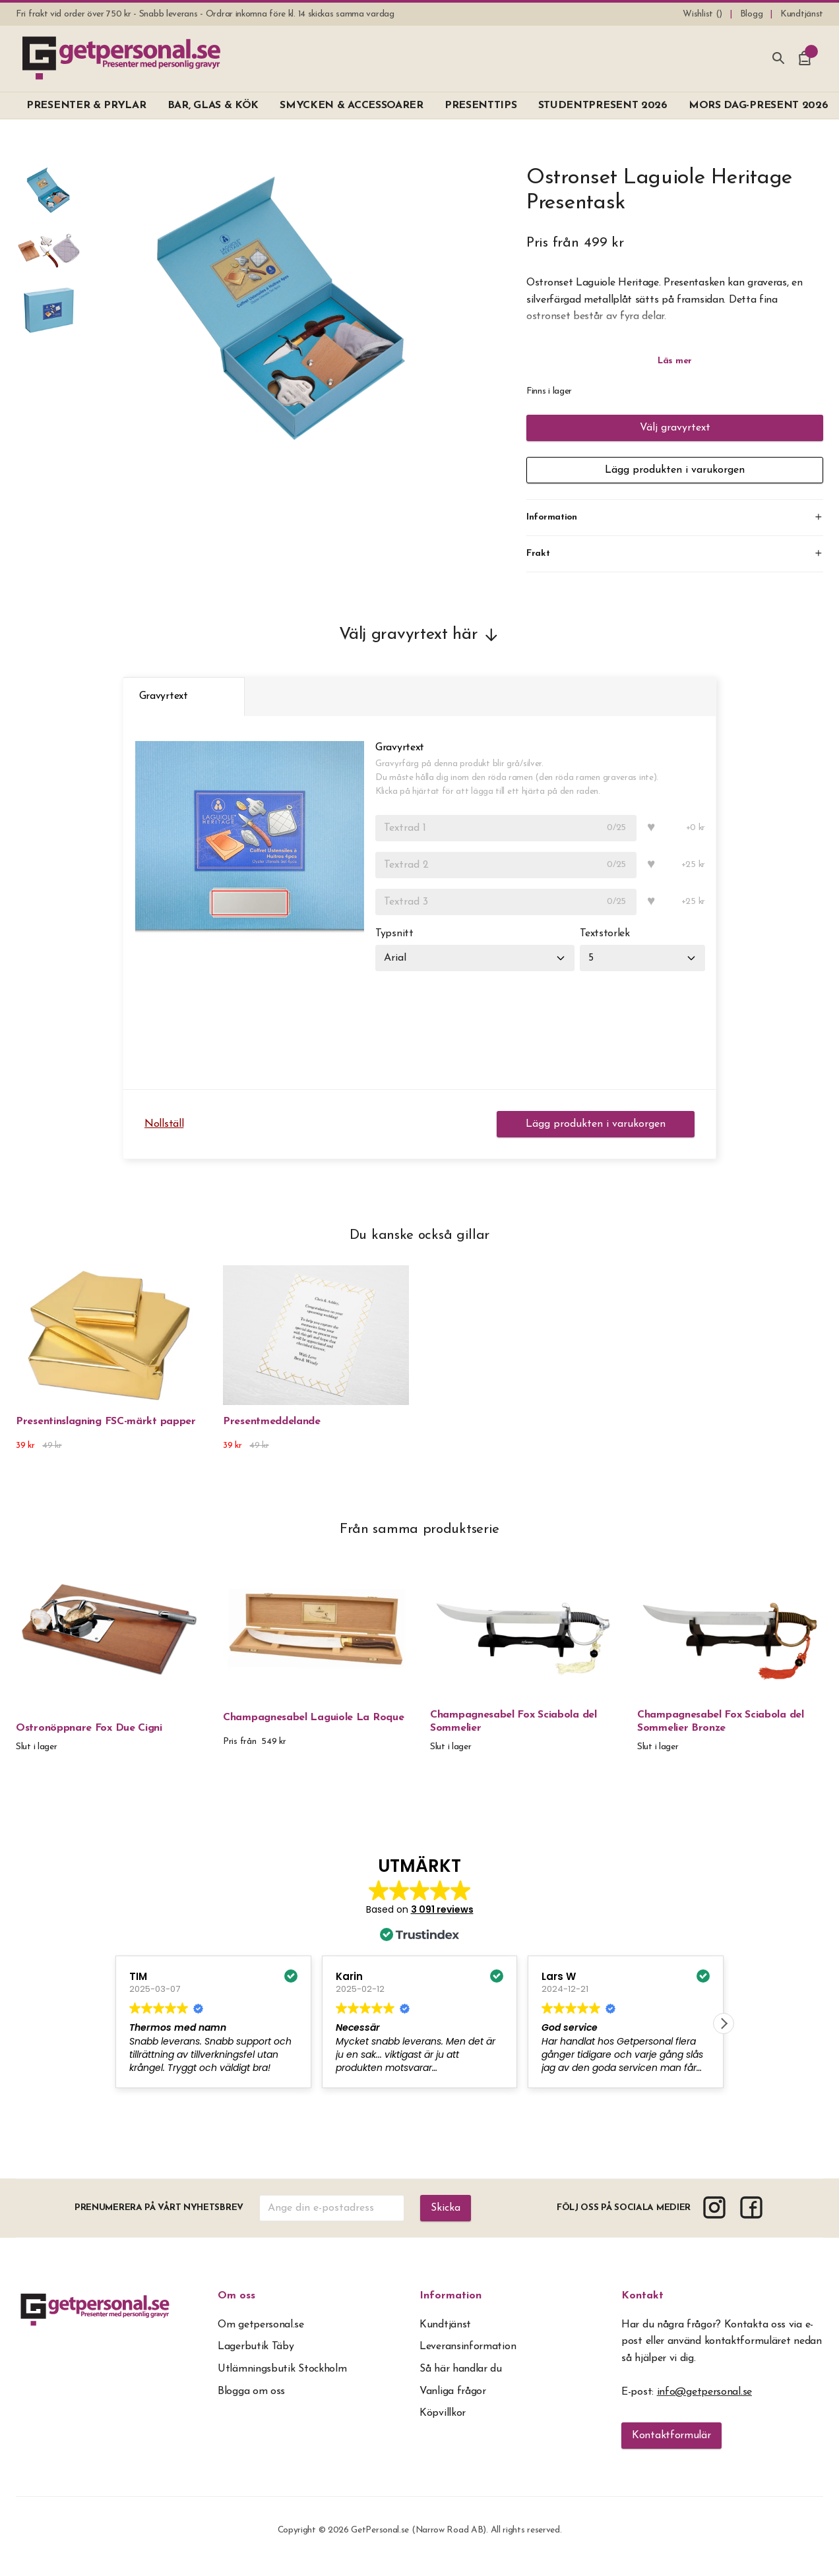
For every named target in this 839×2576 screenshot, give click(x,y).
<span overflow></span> (419, 1984)
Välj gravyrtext (675, 428)
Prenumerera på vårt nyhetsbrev (159, 2208)
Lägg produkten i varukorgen (675, 470)
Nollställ (163, 1124)
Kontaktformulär (671, 2436)
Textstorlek (605, 934)
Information (451, 2296)
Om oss (236, 2296)
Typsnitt (394, 934)
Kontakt (642, 2296)
